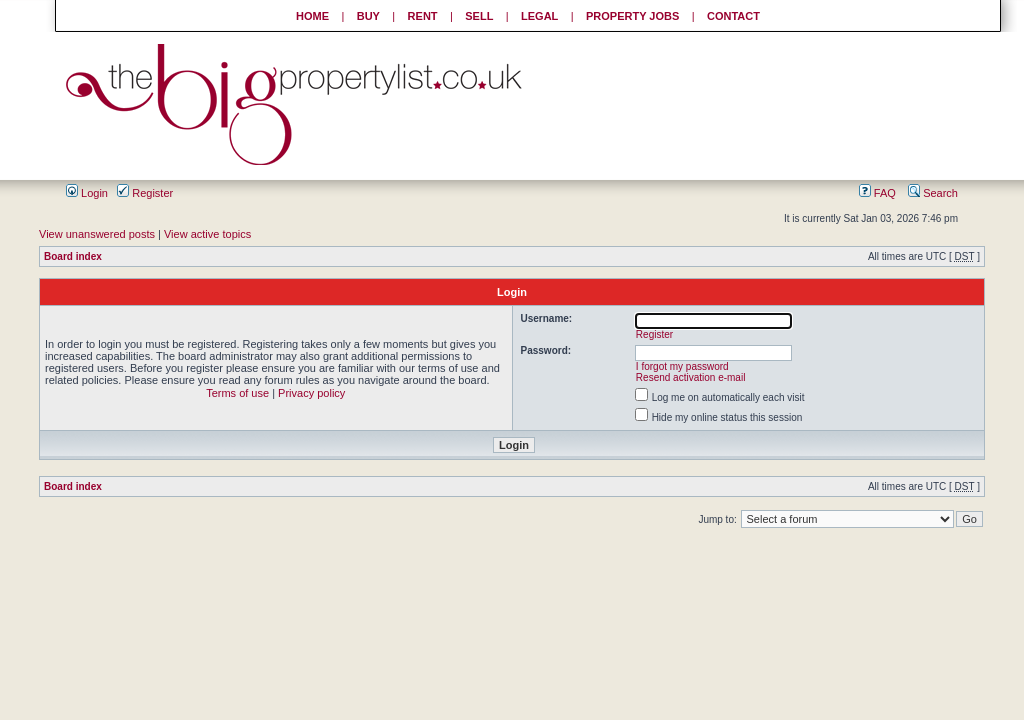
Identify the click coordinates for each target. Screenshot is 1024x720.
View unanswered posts (97, 234)
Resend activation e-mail (691, 377)
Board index (73, 256)
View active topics (207, 234)
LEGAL (539, 16)
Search (933, 193)
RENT (423, 16)
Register (145, 193)
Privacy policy (311, 393)
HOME (312, 16)
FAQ (877, 193)
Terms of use (237, 393)
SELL (479, 16)
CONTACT (733, 16)
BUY (368, 16)
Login (87, 193)
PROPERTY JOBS (632, 16)
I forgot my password (682, 366)
